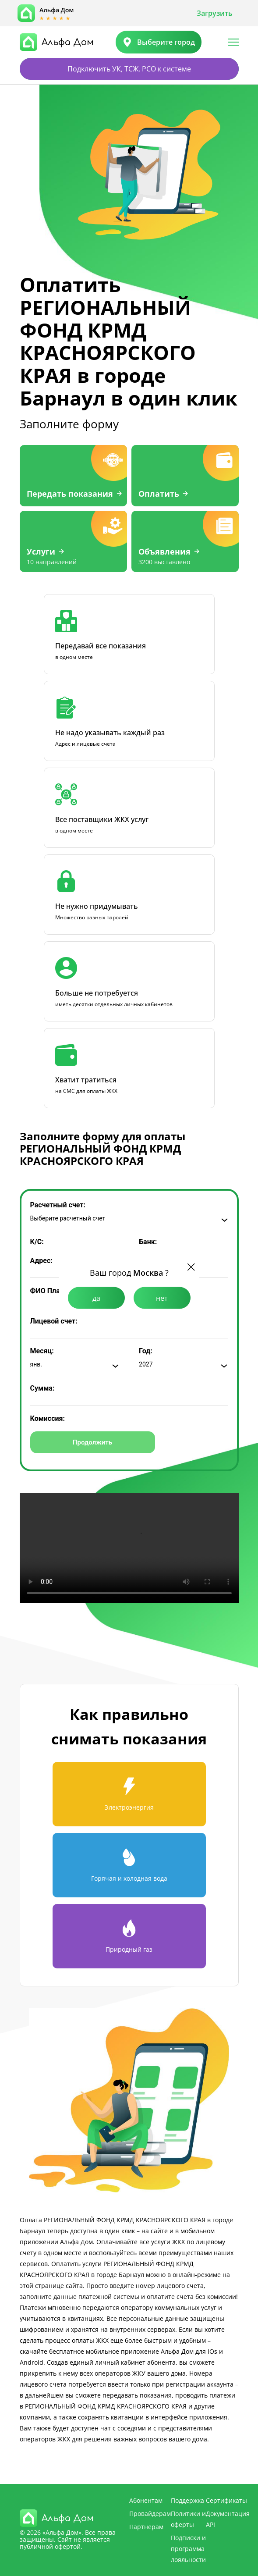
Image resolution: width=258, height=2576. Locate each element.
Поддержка (187, 2500)
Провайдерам (150, 2513)
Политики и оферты (188, 2519)
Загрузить (215, 13)
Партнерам (146, 2527)
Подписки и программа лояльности (188, 2548)
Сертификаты (226, 2500)
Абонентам (146, 2500)
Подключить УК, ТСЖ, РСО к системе (129, 69)
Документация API (228, 2519)
